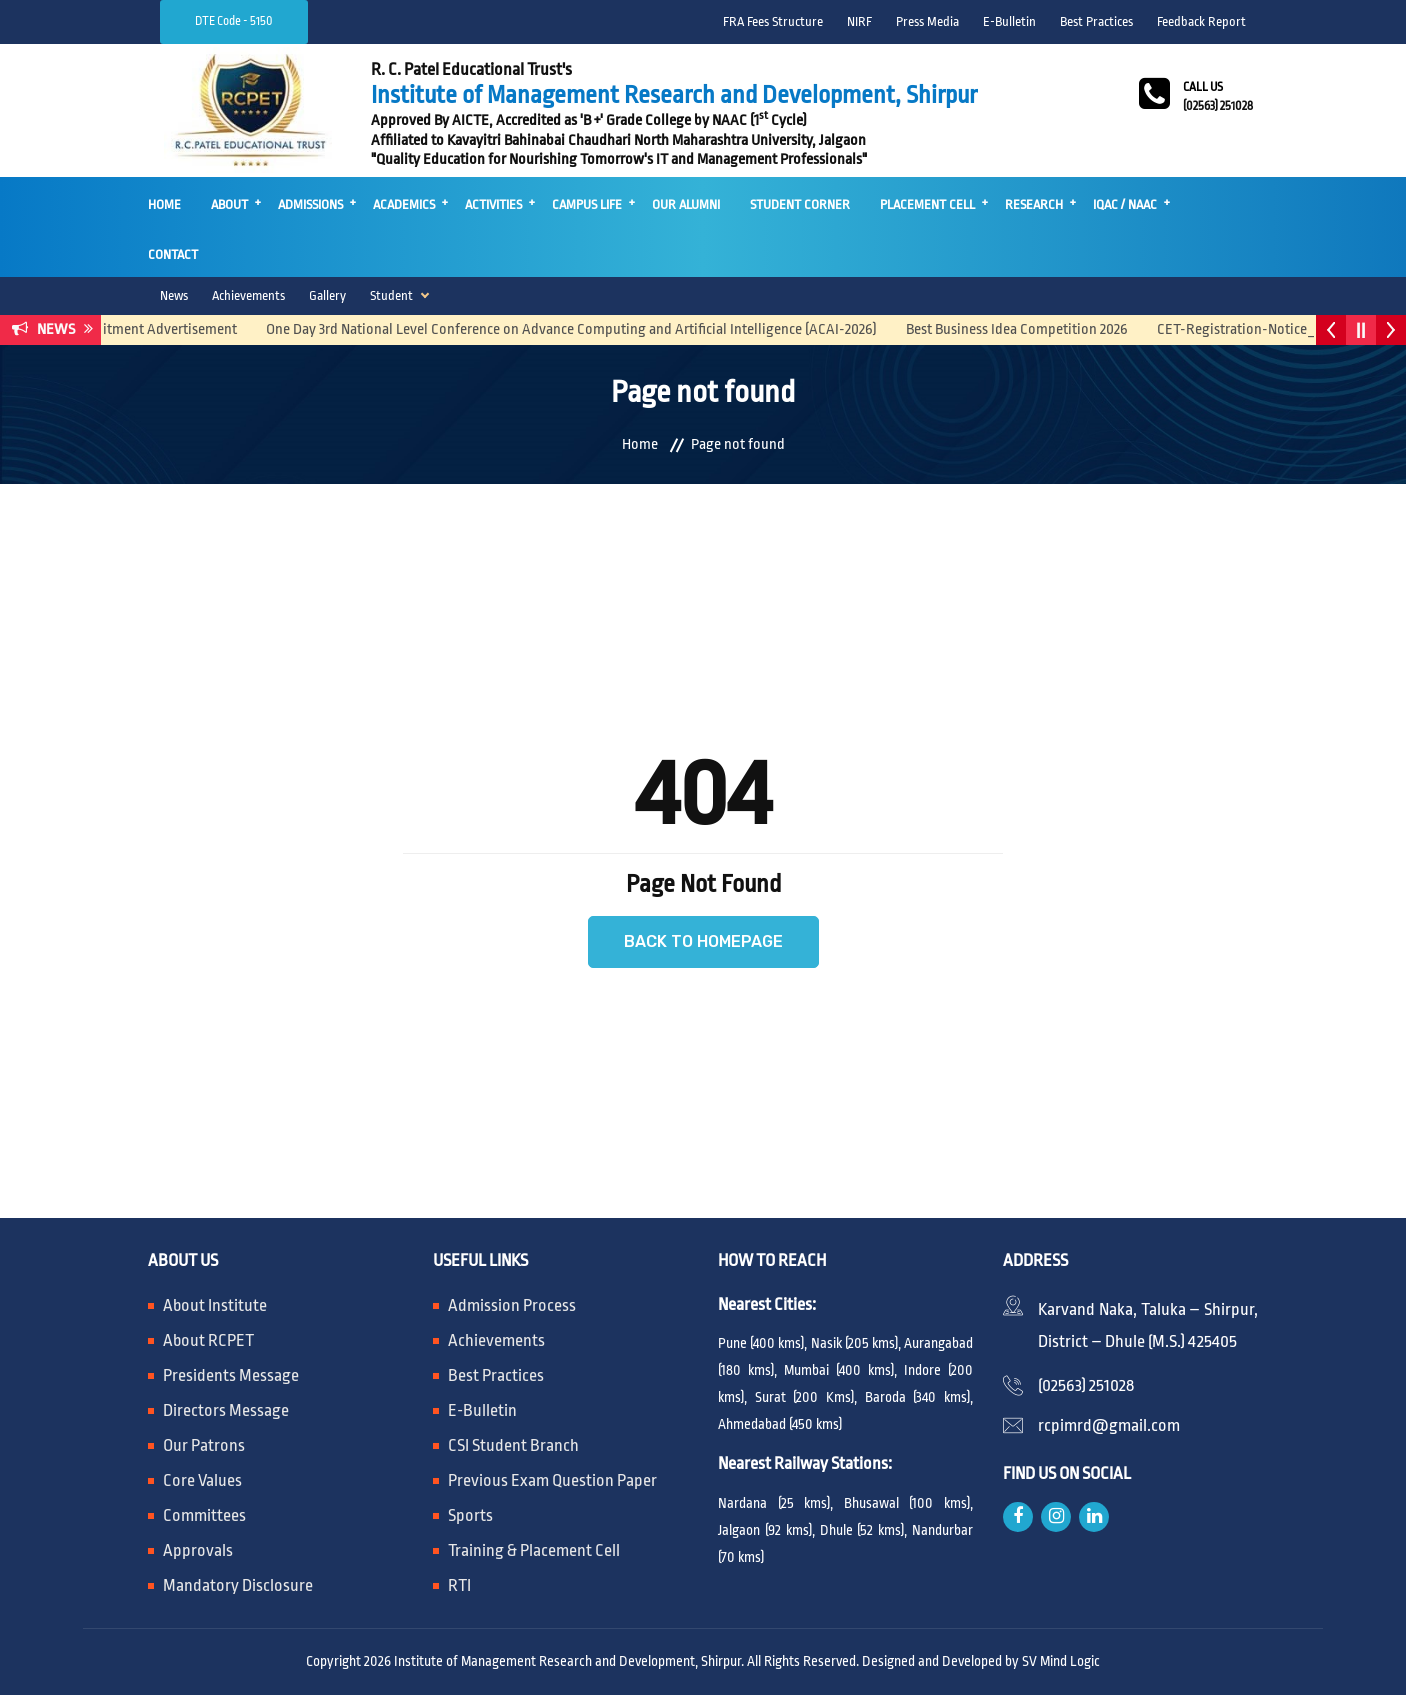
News (174, 295)
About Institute (215, 1305)
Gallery (327, 295)
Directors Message (226, 1410)
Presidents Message (231, 1375)
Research (1034, 204)
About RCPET (208, 1340)
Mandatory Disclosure (238, 1585)
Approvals (198, 1550)
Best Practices (1096, 21)
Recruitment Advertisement (163, 329)
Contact (173, 254)
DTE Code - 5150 (234, 21)
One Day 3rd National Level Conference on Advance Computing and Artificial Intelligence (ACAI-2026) (582, 329)
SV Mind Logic (1061, 1661)
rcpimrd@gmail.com (1109, 1425)
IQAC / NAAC (1125, 204)
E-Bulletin (1009, 21)
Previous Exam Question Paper (552, 1480)
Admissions (310, 204)
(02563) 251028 (1086, 1385)
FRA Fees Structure (773, 21)
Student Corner (800, 204)
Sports (470, 1515)
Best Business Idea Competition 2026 (1027, 329)
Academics (404, 204)
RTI (459, 1585)
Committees (204, 1515)
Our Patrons (204, 1445)
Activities (493, 204)
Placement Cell (927, 204)
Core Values (202, 1480)
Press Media (927, 21)
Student (391, 295)
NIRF (859, 21)
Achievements (248, 295)
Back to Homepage (703, 941)
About (229, 204)
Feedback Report (1201, 21)
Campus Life (587, 204)
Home (164, 204)
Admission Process (512, 1305)
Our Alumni (686, 204)
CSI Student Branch (513, 1445)
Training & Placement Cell (534, 1550)
